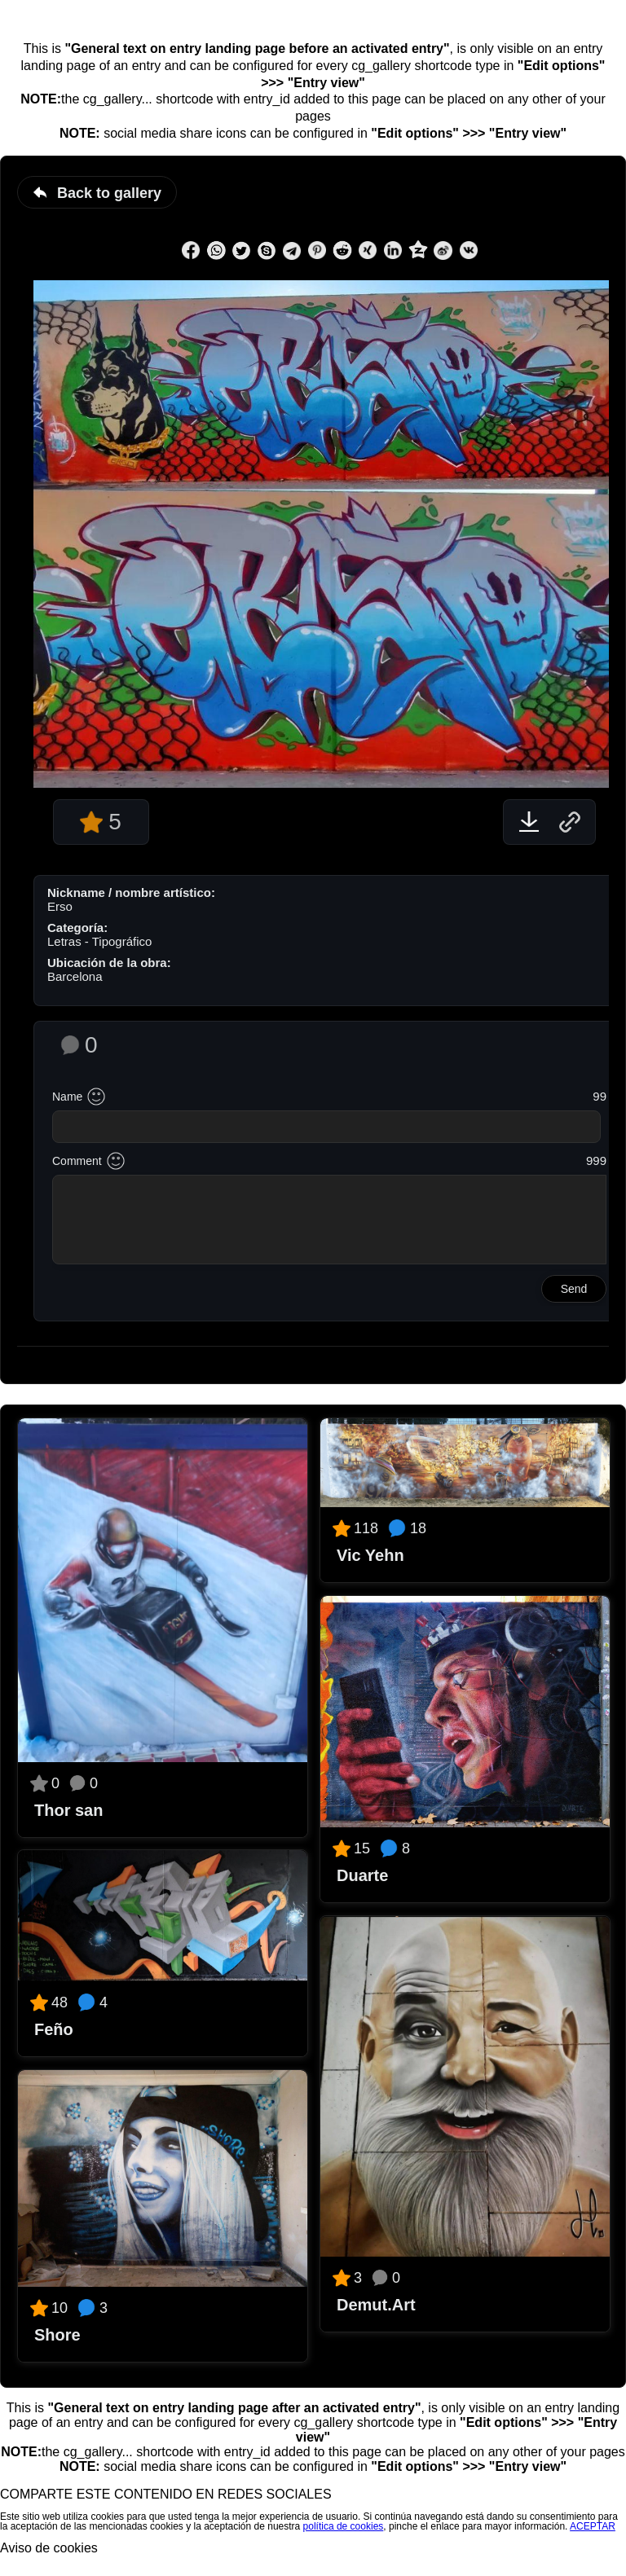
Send (574, 1288)
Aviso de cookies (49, 2548)
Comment (77, 1160)
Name (67, 1096)
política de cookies (343, 2526)
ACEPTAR (592, 2526)
